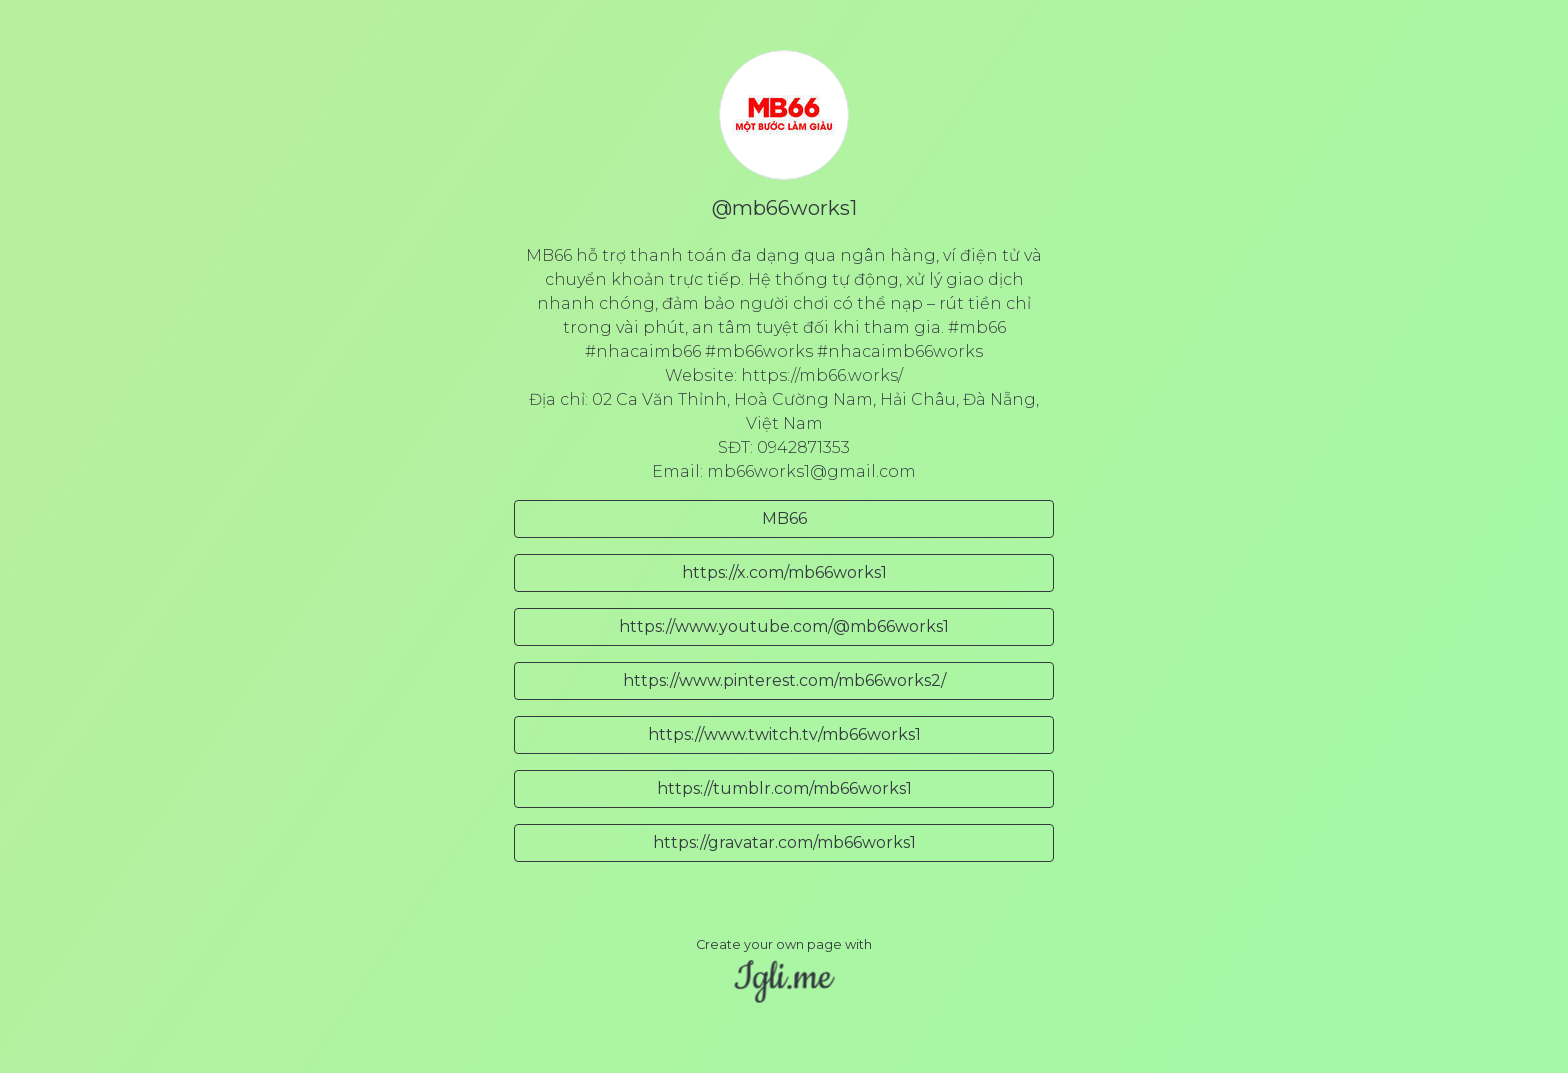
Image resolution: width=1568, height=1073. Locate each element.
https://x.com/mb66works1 (784, 572)
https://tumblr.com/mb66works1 (784, 788)
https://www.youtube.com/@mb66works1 (784, 626)
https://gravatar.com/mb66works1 (784, 842)
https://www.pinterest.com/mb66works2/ (784, 680)
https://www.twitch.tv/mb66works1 (784, 734)
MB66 (784, 518)
